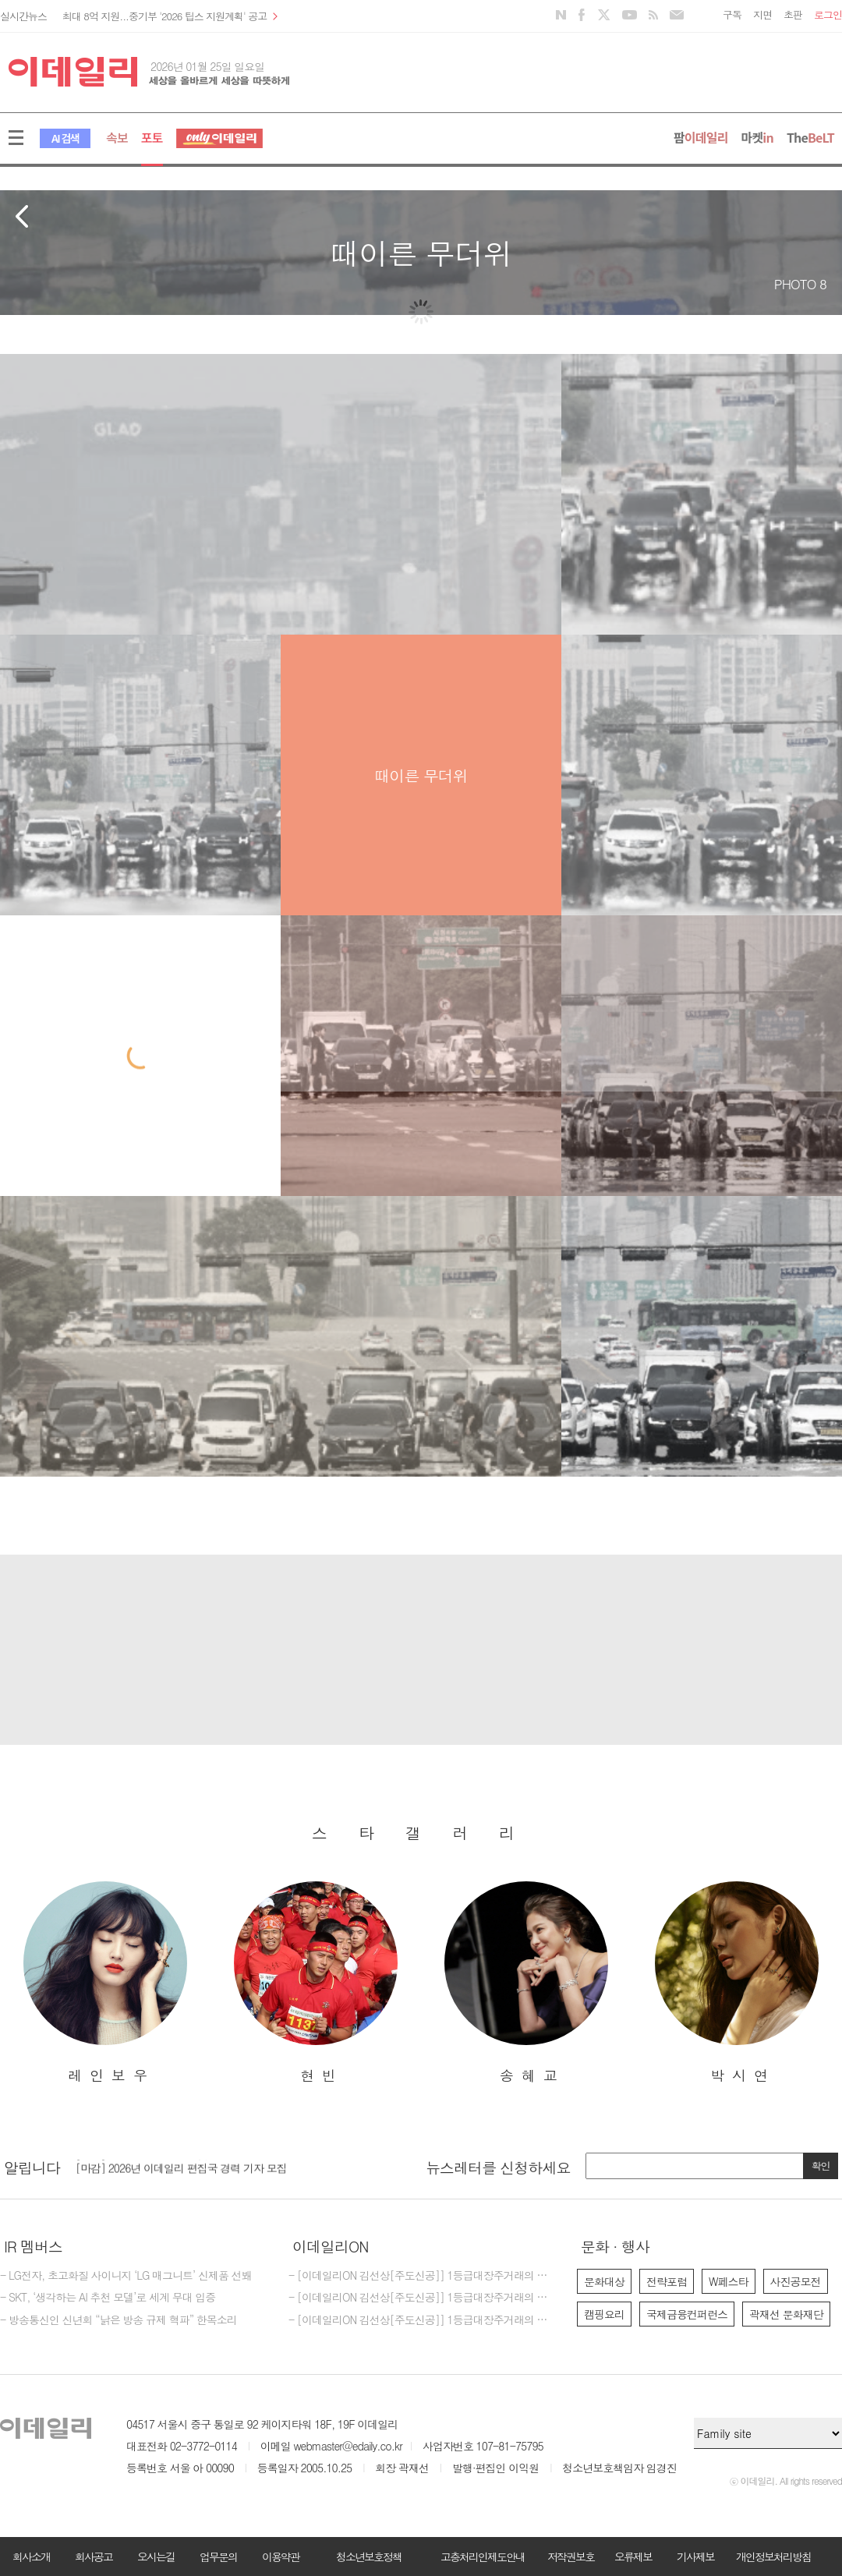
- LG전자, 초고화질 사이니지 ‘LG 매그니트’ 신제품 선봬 (126, 2276)
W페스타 (728, 2281)
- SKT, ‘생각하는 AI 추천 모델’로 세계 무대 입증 (107, 2298)
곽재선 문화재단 (786, 2314)
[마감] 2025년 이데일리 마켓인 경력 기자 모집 (181, 2162)
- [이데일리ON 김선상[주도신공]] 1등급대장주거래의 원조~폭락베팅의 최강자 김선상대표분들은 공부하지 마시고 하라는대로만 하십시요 (421, 2320)
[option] (105, 1983)
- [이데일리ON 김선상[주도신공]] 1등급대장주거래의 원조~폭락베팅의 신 (421, 2298)
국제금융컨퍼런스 (686, 2314)
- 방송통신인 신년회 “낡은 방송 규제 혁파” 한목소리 (118, 2320)
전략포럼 (666, 2281)
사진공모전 (795, 2281)
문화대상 (604, 2281)
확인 (821, 2165)
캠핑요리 (604, 2314)
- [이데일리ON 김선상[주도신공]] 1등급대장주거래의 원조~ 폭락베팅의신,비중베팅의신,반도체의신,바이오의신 (421, 2276)
